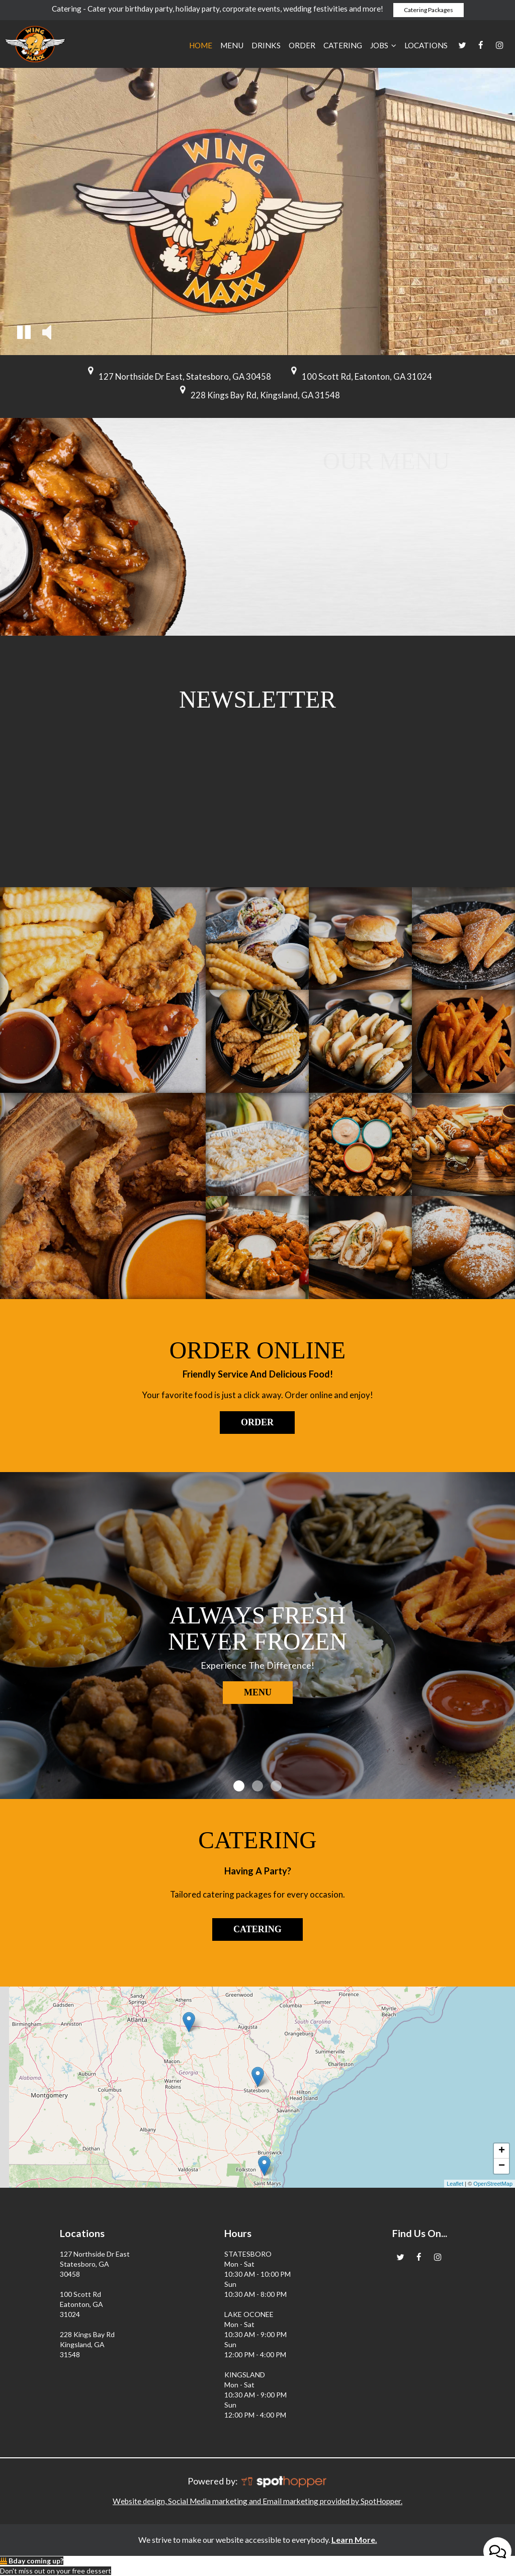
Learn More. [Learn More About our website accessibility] (354, 2539)
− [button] (501, 2166)
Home (200, 45)
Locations (426, 45)
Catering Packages (428, 10)
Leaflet (455, 2184)
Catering (342, 45)
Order (302, 45)
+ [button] (501, 2151)
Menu (231, 45)
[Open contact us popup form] (497, 2551)
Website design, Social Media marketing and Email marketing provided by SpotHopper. (257, 2501)
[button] (24, 333)
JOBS (383, 45)
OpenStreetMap (492, 2184)
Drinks (266, 45)
